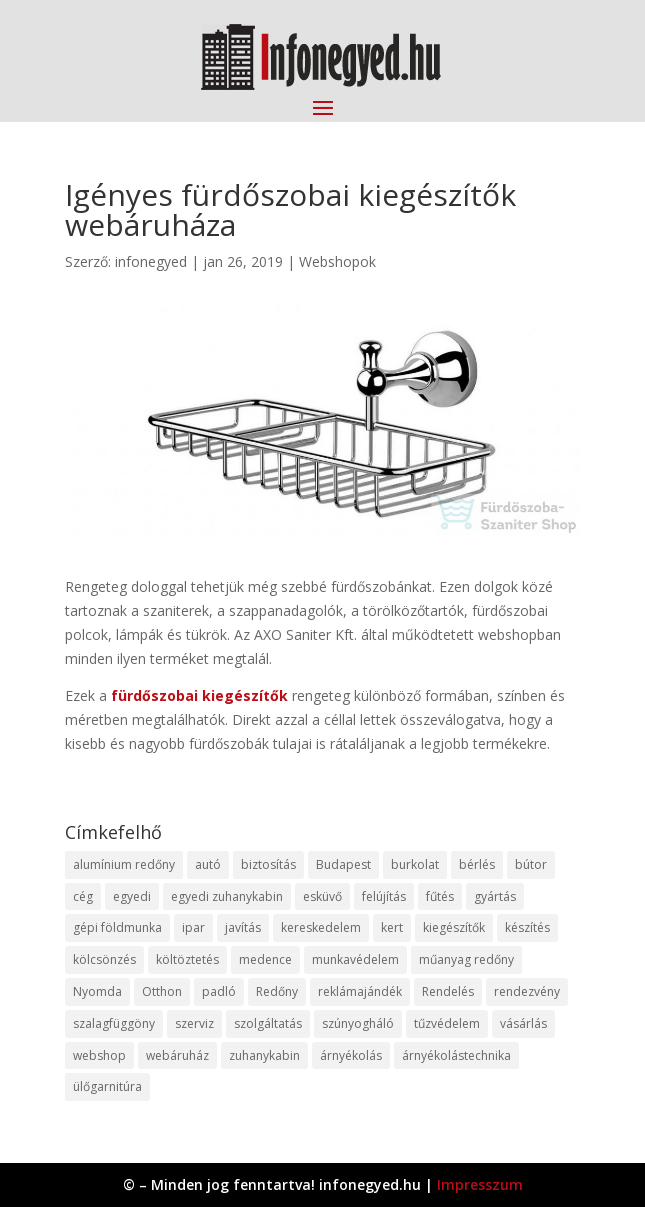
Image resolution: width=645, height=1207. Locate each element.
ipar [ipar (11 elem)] (193, 927)
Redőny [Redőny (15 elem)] (277, 991)
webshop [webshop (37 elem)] (99, 1055)
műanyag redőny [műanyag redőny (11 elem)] (466, 959)
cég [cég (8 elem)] (83, 896)
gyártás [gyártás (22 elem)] (495, 896)
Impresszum (480, 1184)
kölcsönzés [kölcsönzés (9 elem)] (104, 959)
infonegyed (151, 261)
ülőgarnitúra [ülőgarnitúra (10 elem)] (107, 1086)
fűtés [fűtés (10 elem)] (440, 896)
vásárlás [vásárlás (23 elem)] (523, 1023)
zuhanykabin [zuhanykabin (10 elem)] (264, 1055)
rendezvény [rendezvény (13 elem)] (527, 991)
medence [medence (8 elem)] (265, 959)
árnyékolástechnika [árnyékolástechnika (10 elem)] (456, 1055)
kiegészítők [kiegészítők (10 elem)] (454, 927)
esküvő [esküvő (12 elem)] (322, 896)
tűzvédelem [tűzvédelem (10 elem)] (447, 1023)
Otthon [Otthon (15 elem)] (162, 991)
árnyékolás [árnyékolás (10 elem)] (351, 1055)
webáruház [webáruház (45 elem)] (177, 1055)
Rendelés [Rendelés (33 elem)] (448, 991)
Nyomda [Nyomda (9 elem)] (97, 991)
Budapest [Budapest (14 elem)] (343, 864)
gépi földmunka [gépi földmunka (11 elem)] (117, 927)
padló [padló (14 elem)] (219, 991)
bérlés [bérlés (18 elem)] (477, 864)
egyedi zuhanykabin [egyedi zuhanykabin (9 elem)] (227, 896)
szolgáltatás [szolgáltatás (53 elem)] (268, 1023)
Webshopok (337, 261)
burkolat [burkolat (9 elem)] (415, 864)
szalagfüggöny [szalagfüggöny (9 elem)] (114, 1023)
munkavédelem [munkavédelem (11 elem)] (355, 959)
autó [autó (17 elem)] (208, 864)
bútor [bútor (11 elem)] (531, 864)
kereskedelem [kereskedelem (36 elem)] (321, 927)
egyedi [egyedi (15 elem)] (132, 896)
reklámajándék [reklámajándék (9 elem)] (360, 991)
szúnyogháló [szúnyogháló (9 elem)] (358, 1023)
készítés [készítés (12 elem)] (527, 927)
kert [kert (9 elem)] (392, 927)
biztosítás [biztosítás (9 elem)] (268, 864)
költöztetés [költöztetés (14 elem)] (187, 959)
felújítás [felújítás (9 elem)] (384, 896)
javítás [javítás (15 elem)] (243, 927)
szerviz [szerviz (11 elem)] (194, 1023)
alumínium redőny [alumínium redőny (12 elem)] (124, 864)
